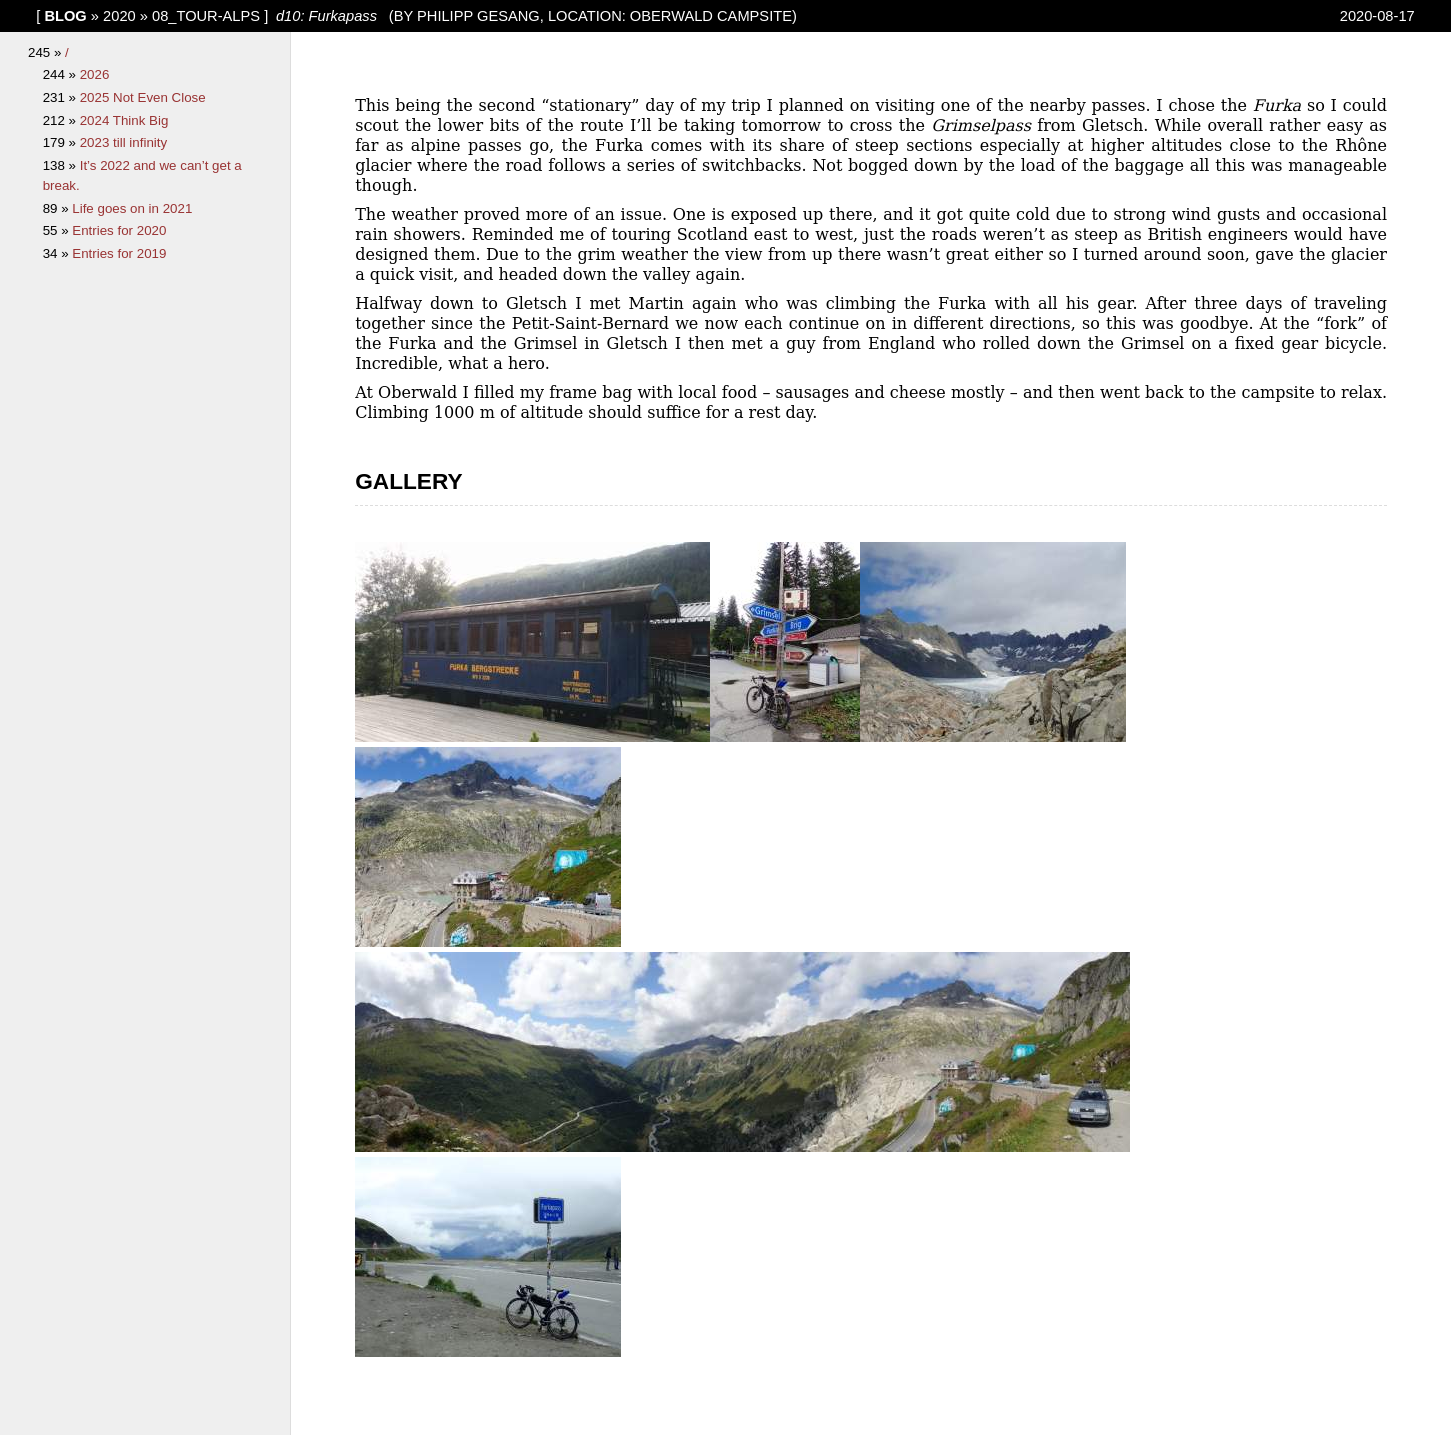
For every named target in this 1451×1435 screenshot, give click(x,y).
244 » (61, 74)
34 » (58, 253)
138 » (61, 165)
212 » (61, 120)
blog (65, 16)
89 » (58, 208)
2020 (119, 16)
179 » (61, 142)
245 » (46, 52)
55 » (58, 230)
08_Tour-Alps (206, 16)
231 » (61, 97)
